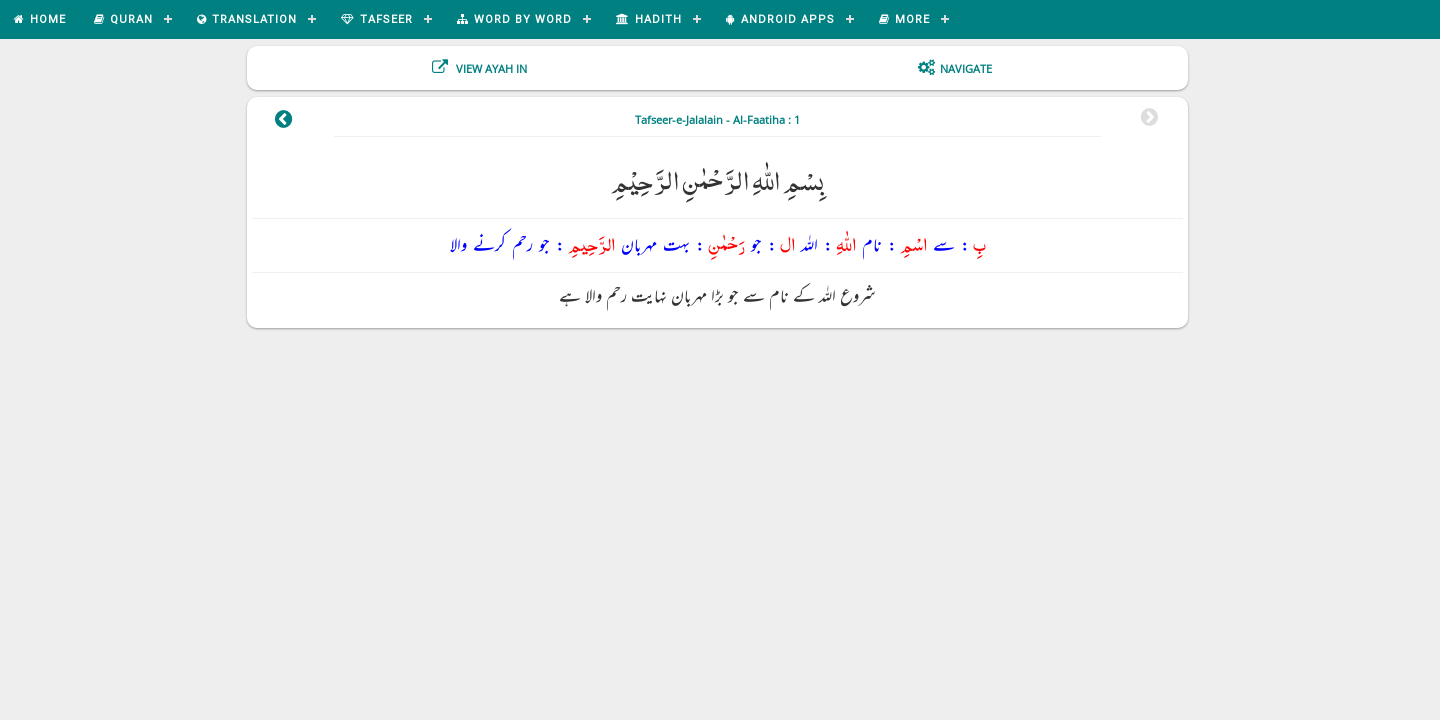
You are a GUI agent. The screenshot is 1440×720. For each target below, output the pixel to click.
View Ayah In (490, 68)
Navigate (966, 68)
